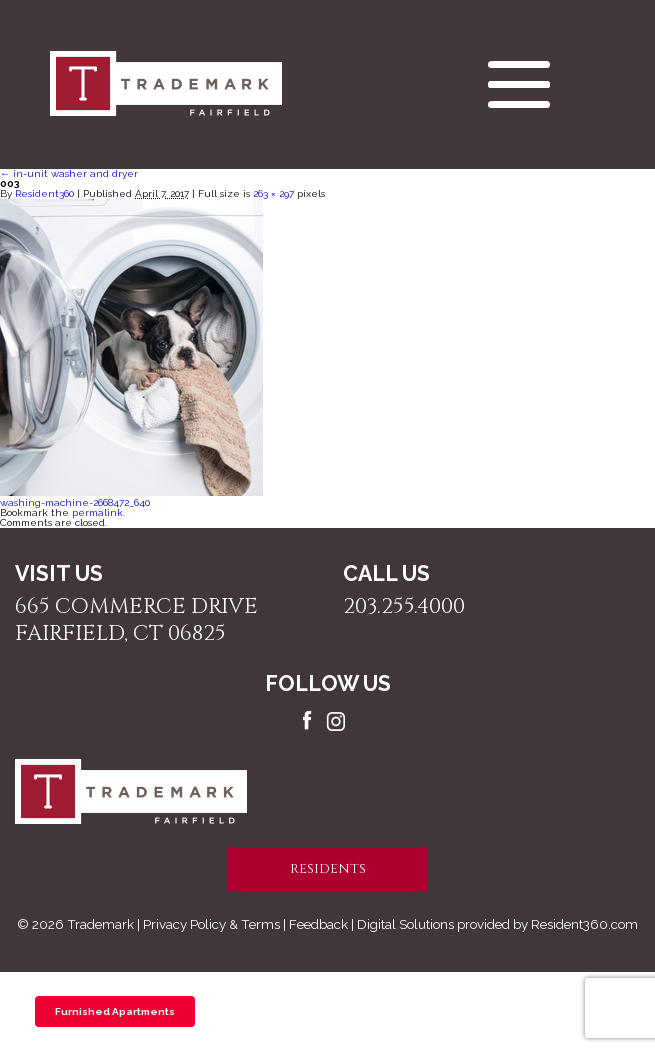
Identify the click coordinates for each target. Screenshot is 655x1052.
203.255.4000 (404, 606)
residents (328, 869)
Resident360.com (584, 924)
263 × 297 (273, 193)
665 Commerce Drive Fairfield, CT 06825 (136, 620)
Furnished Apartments (115, 1011)
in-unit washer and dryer (69, 173)
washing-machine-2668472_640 (75, 502)
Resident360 (44, 193)
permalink (97, 512)
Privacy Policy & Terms (211, 924)
